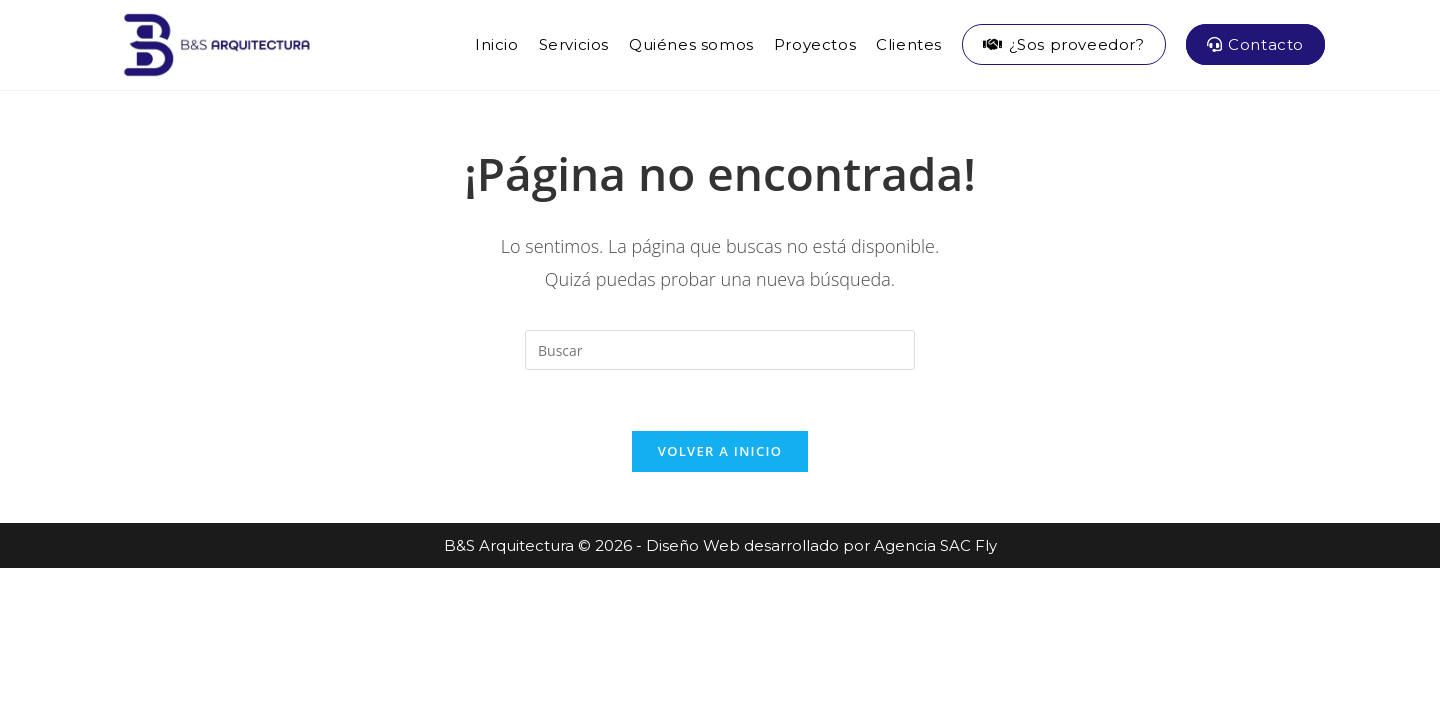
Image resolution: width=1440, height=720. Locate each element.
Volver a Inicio (720, 451)
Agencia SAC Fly (935, 545)
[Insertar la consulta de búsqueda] (720, 350)
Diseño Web (693, 545)
